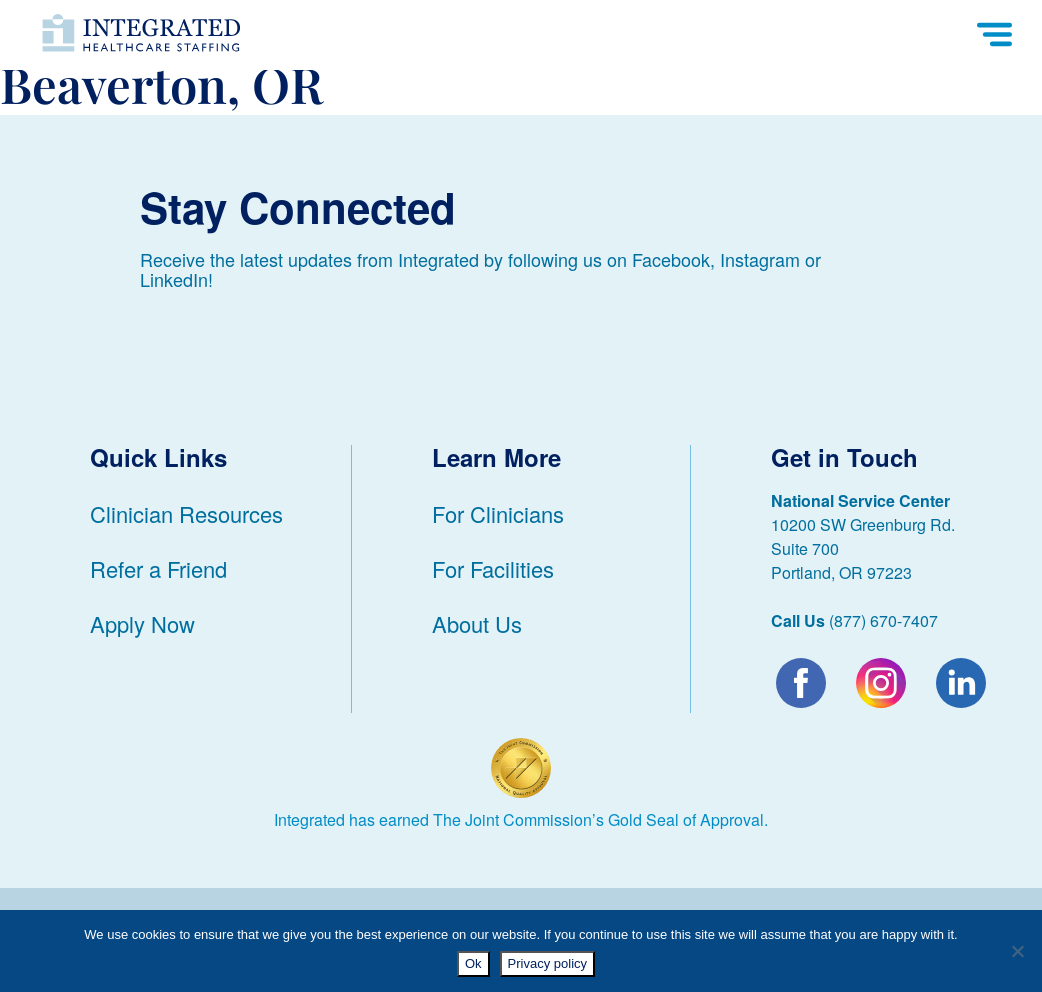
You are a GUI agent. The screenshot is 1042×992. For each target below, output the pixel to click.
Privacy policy (547, 963)
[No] (1017, 951)
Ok (473, 963)
